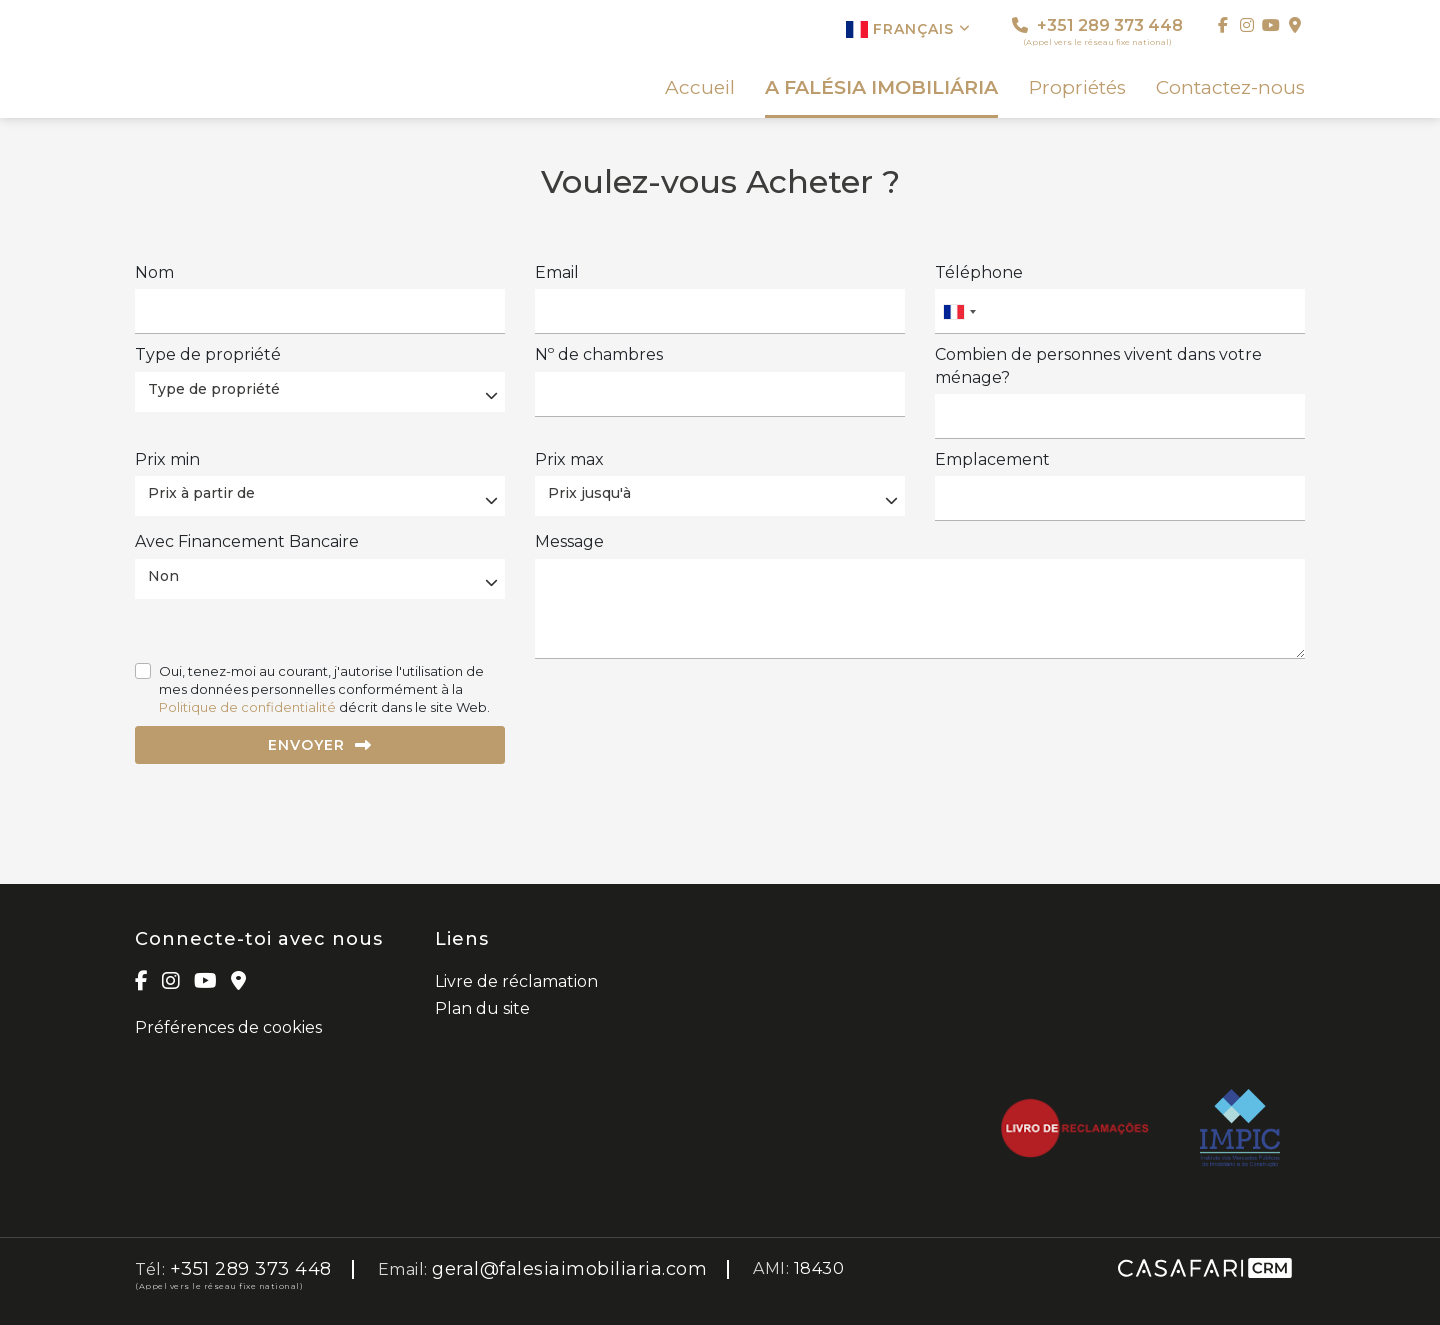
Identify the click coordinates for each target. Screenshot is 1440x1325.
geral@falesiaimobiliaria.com (569, 1269)
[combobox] (1120, 311)
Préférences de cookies (228, 1027)
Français (908, 29)
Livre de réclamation (516, 981)
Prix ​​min (167, 459)
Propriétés (1077, 88)
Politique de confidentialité (247, 707)
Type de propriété (208, 354)
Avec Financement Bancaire (247, 541)
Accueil (700, 88)
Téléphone (979, 272)
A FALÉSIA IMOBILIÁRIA (881, 88)
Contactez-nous (1230, 88)
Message (569, 541)
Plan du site (482, 1008)
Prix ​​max (569, 459)
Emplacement (992, 459)
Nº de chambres (599, 354)
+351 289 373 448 (1097, 31)
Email (557, 272)
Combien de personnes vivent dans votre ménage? (1098, 365)
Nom (154, 272)
